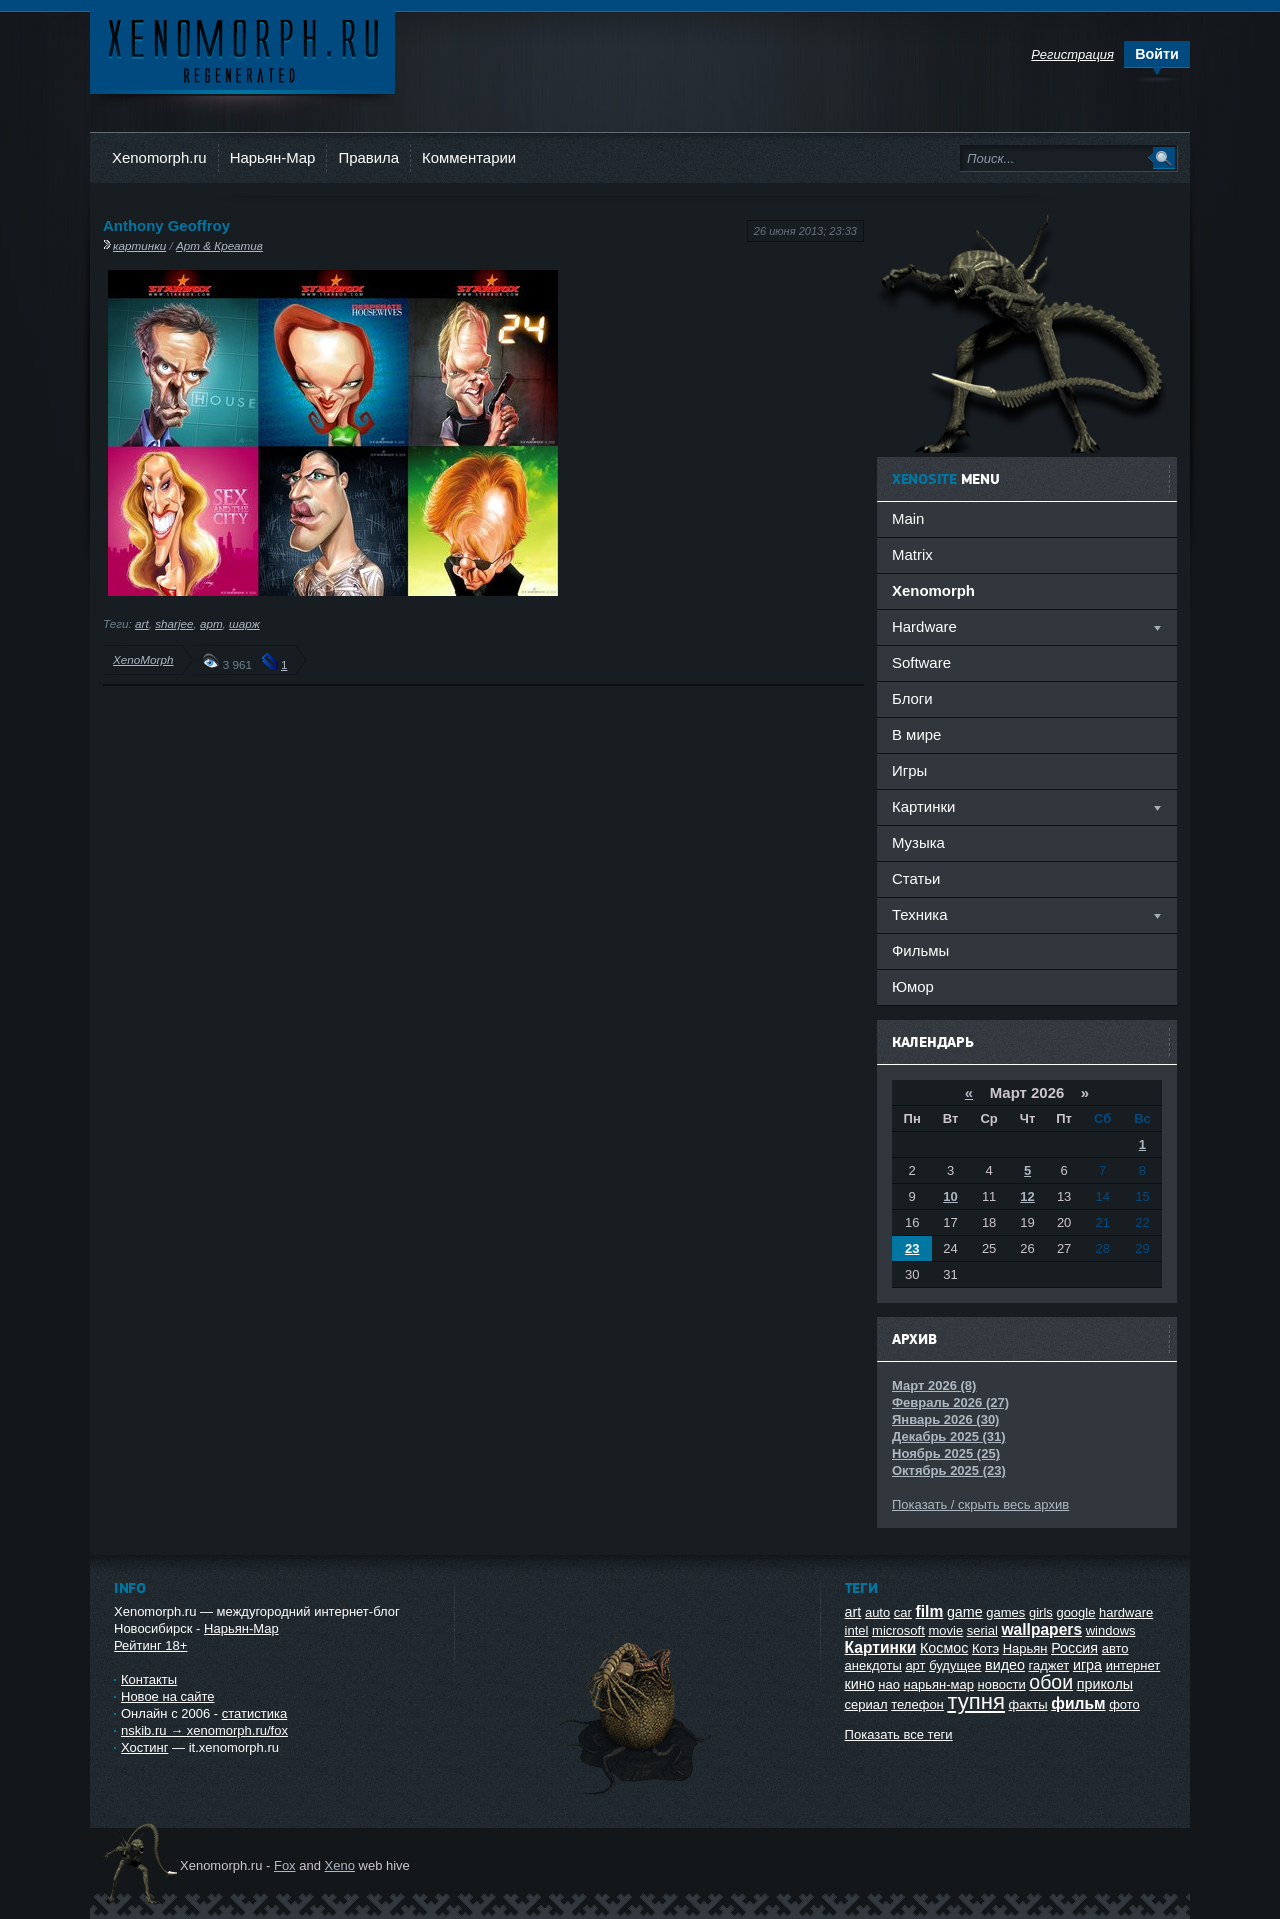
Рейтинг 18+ (150, 1645)
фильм (1078, 1703)
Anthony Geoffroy (166, 225)
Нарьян (1025, 1648)
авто (1115, 1648)
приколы (1105, 1684)
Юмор (913, 986)
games (1005, 1612)
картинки (139, 245)
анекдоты (873, 1665)
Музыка (918, 842)
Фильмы (920, 950)
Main (908, 518)
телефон (917, 1704)
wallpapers (1041, 1629)
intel (857, 1630)
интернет (1133, 1665)
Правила (368, 157)
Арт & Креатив (219, 245)
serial (982, 1630)
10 (950, 1196)
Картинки (881, 1647)
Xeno (340, 1865)
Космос (944, 1648)
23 (912, 1248)
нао (889, 1684)
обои (1051, 1682)
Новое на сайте (168, 1696)
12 (1027, 1196)
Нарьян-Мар (273, 157)
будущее (955, 1665)
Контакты (149, 1679)
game (965, 1612)
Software (921, 662)
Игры (909, 770)
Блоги (912, 698)
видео (1005, 1665)
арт (211, 623)
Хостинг (144, 1747)
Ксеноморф (242, 49)
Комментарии (469, 157)
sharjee (174, 623)
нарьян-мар (939, 1684)
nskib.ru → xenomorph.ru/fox (204, 1730)
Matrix (912, 554)
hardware (1126, 1612)
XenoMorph (143, 659)
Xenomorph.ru (159, 157)
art (142, 623)
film (930, 1611)
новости (1002, 1684)
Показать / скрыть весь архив (980, 1504)
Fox (285, 1865)
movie (945, 1630)
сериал (866, 1704)
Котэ (985, 1648)
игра (1087, 1665)
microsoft (898, 1630)
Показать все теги (899, 1734)
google (1075, 1612)
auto (877, 1612)
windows (1111, 1630)
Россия (1074, 1648)
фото (1124, 1704)
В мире (916, 734)
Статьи (916, 878)
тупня (976, 1701)
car (903, 1612)
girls (1041, 1612)
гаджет (1049, 1665)
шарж (244, 623)
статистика (254, 1713)
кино (860, 1684)
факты (1028, 1704)
